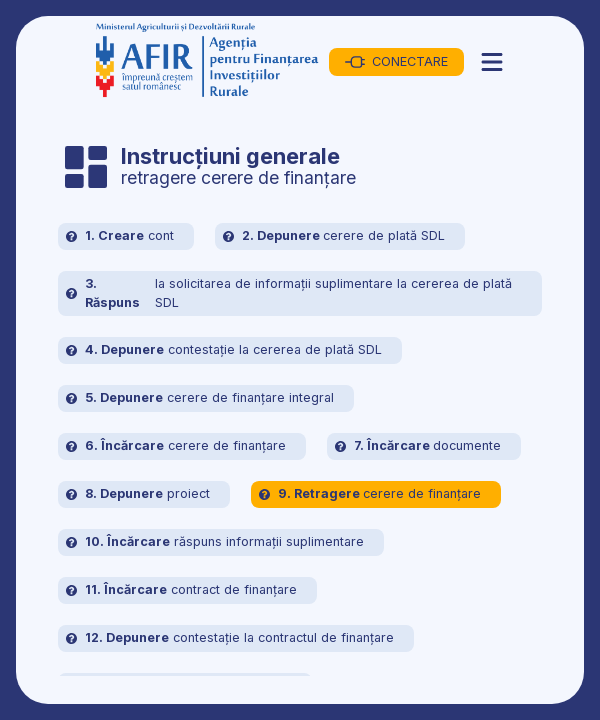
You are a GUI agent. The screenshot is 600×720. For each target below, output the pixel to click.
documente (418, 446)
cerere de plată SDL (334, 236)
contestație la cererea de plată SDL (224, 350)
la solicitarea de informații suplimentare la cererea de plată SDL (289, 294)
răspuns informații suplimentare (215, 542)
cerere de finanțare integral (200, 398)
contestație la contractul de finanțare (230, 638)
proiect (138, 494)
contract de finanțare (181, 590)
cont (120, 236)
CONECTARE (396, 62)
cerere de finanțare (176, 446)
